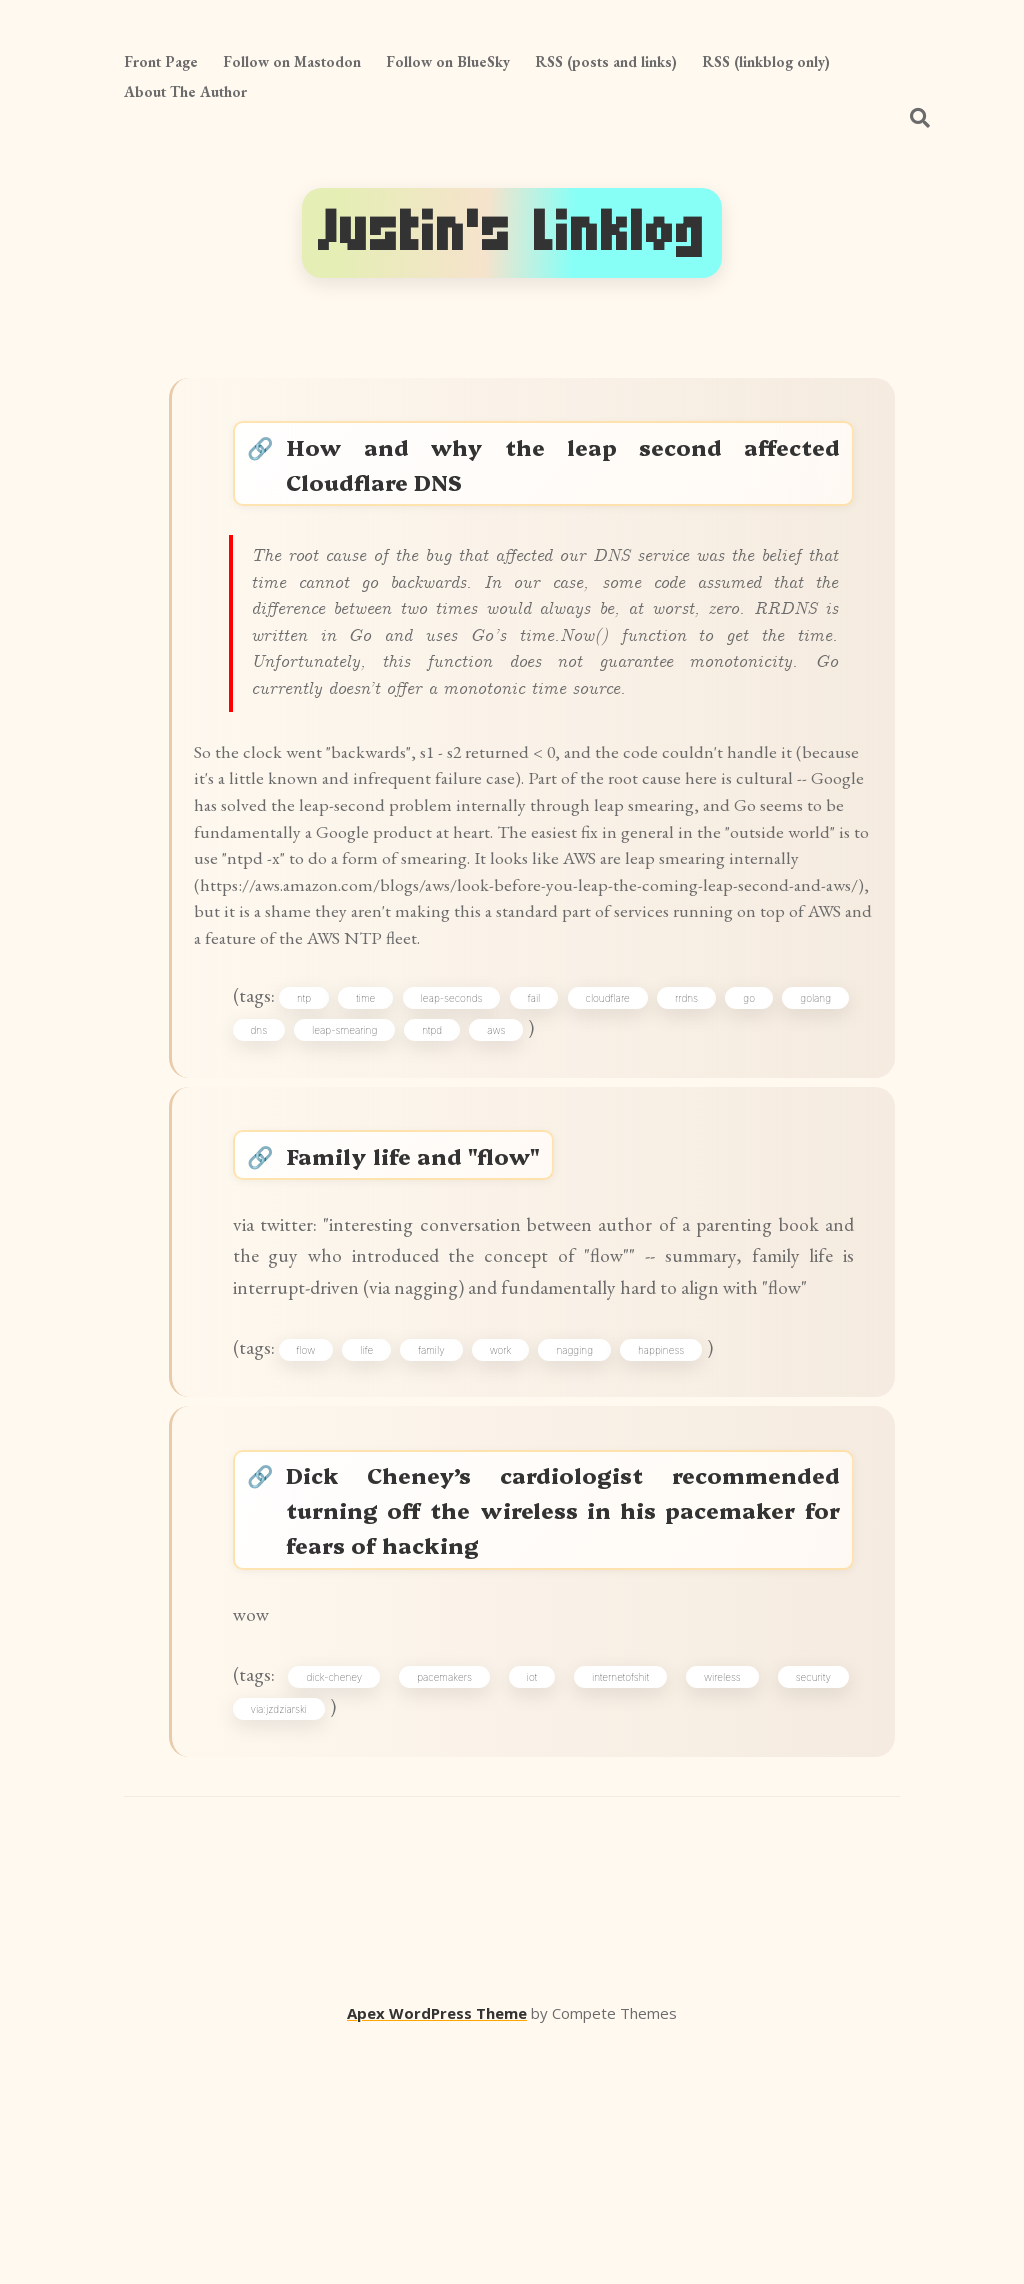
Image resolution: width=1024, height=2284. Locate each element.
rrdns (749, 1130)
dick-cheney (344, 1911)
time (395, 1130)
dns (342, 1165)
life (379, 1556)
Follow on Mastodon (292, 61)
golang (273, 1165)
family (444, 1556)
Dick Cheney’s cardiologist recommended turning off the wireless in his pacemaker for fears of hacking (563, 1727)
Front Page (161, 61)
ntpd (516, 1165)
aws (580, 1165)
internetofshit (621, 1911)
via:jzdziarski (286, 1946)
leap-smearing (428, 1165)
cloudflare (662, 1130)
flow (318, 1556)
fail (580, 1130)
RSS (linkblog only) (766, 61)
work (513, 1556)
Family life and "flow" (424, 1302)
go (820, 1130)
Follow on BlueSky (448, 61)
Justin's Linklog (512, 232)
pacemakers (451, 1911)
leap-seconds (489, 1130)
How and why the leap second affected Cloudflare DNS (563, 470)
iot (535, 1911)
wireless (720, 1911)
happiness (674, 1556)
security (807, 1911)
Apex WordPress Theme (437, 2255)
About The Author (185, 91)
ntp (325, 1130)
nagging (587, 1556)
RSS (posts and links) (606, 61)
